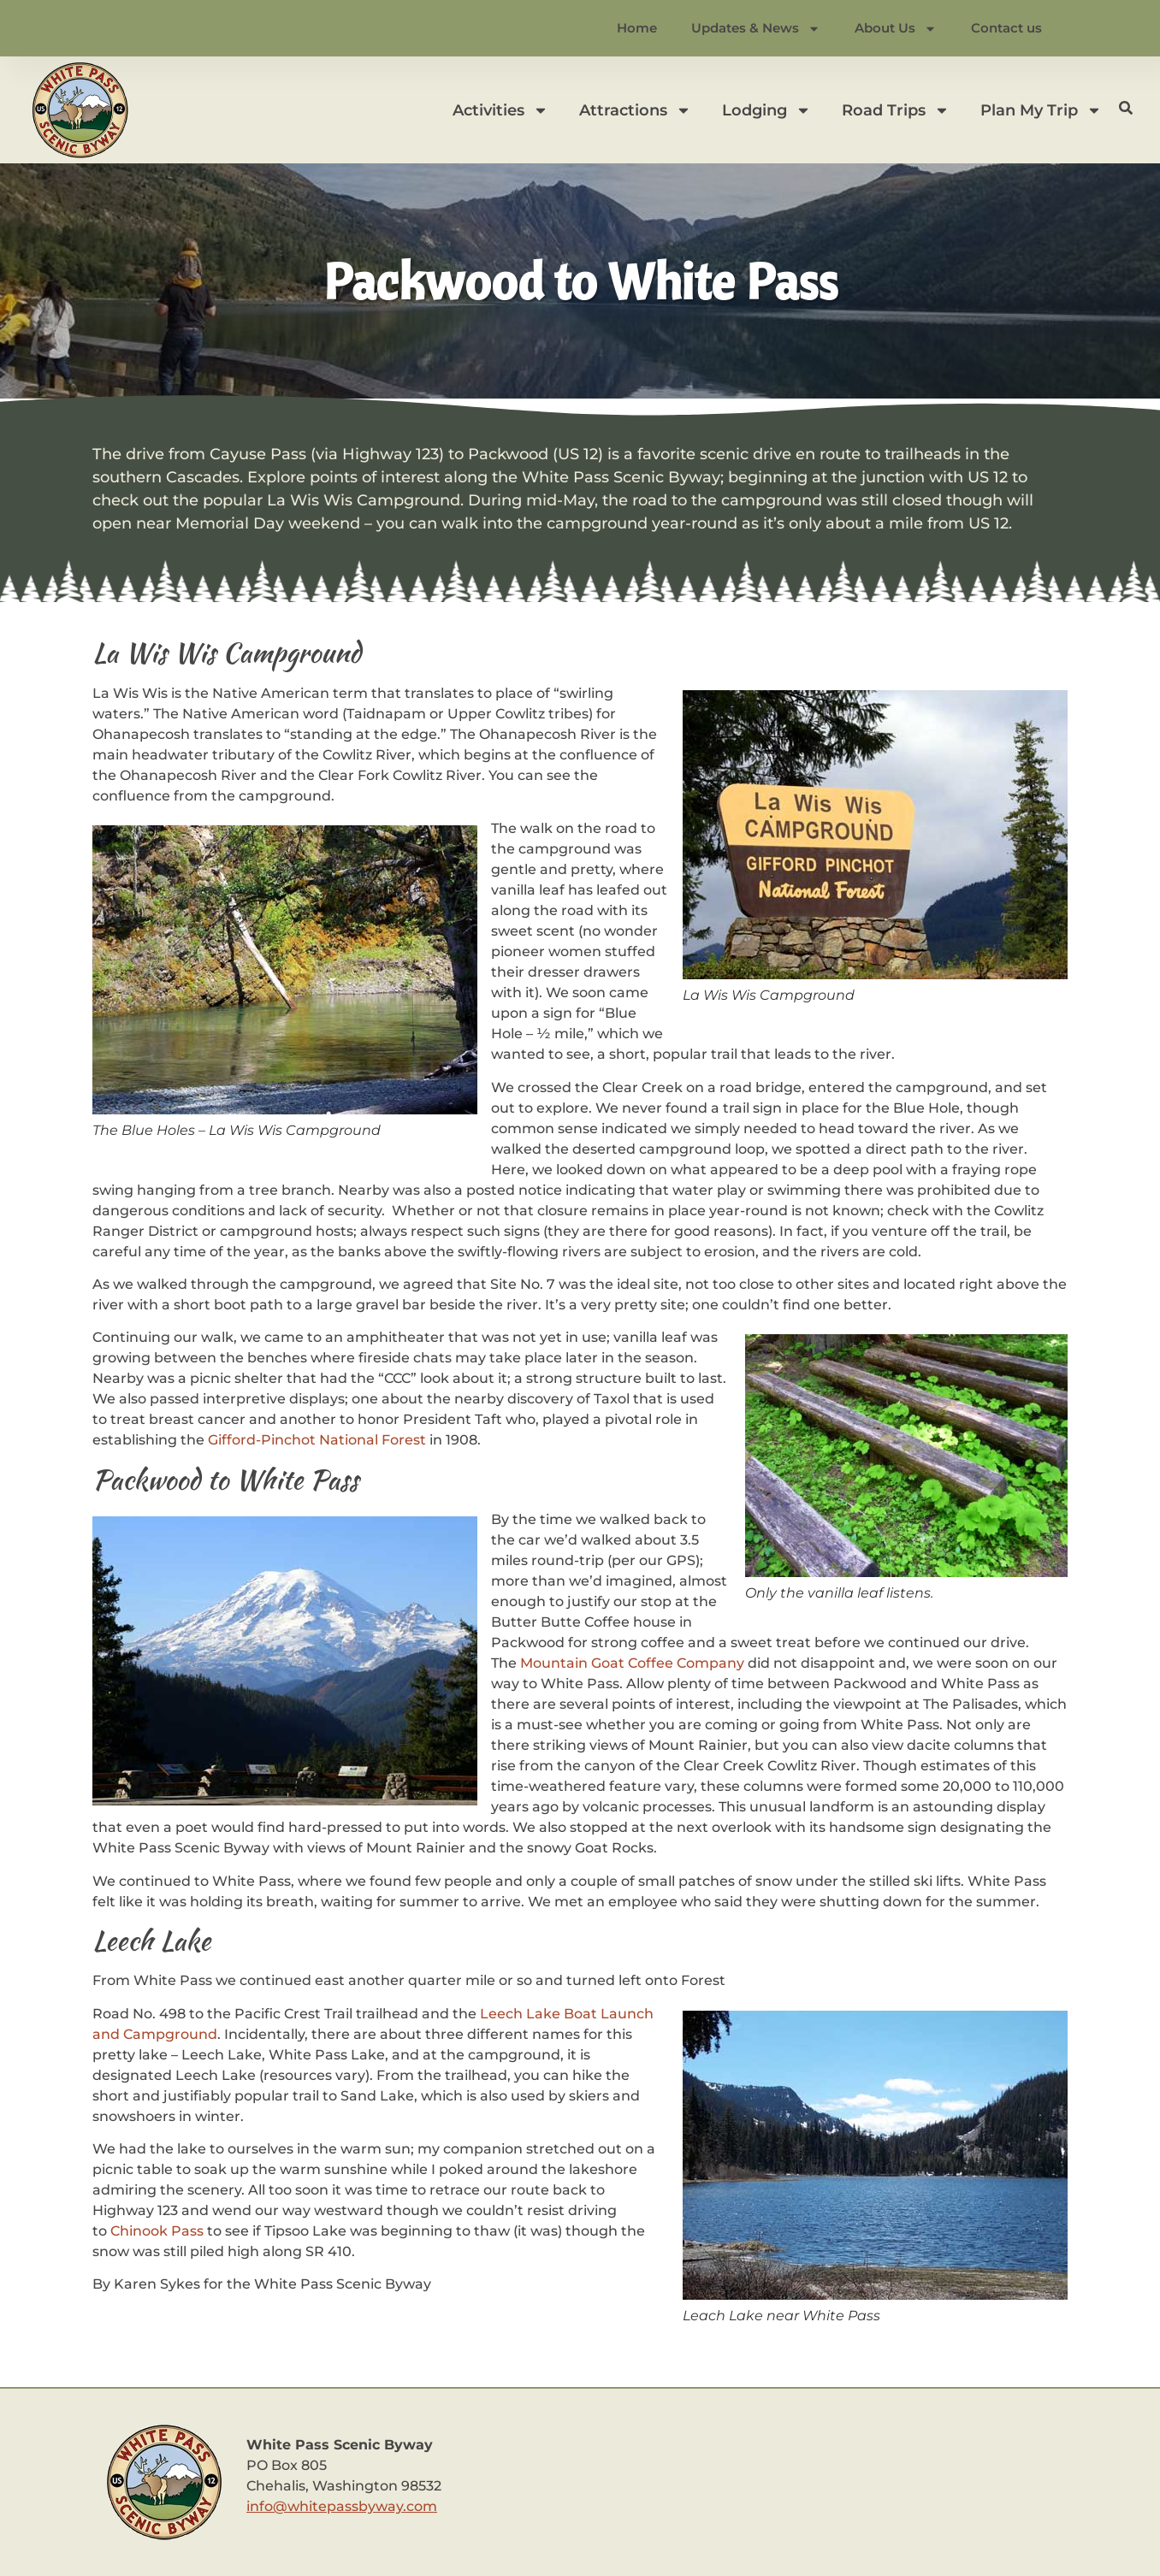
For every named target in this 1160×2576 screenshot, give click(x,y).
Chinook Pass (157, 2231)
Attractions (635, 110)
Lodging (766, 110)
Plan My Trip (1041, 110)
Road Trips (896, 110)
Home (637, 28)
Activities (500, 110)
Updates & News (755, 29)
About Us (896, 29)
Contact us (1006, 28)
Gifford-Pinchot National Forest (317, 1440)
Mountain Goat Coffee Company (632, 1663)
